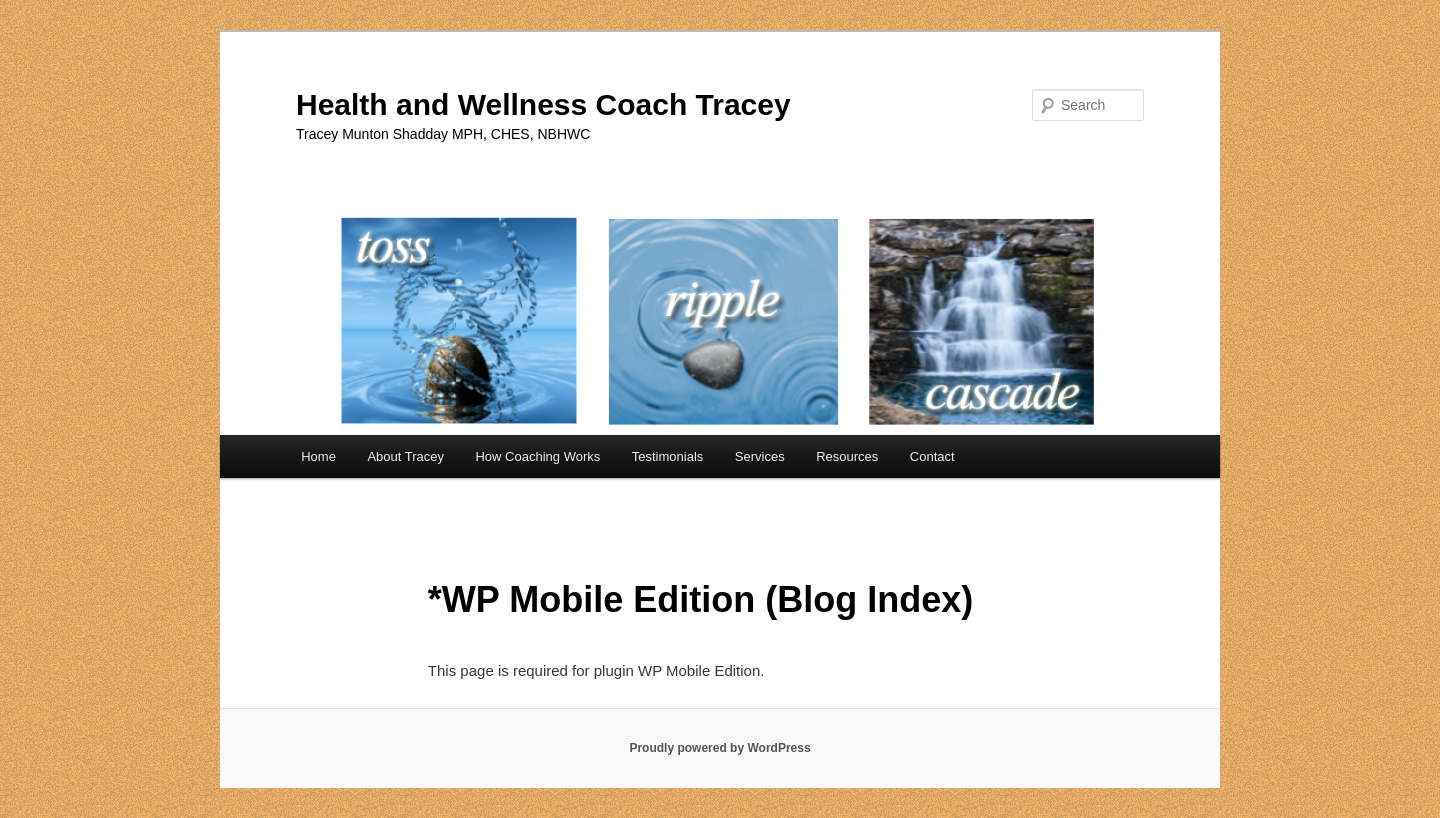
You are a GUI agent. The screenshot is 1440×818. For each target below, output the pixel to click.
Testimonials (668, 456)
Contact (932, 456)
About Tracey (405, 456)
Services (760, 456)
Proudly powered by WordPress (719, 748)
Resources (847, 456)
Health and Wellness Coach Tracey (543, 104)
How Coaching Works (537, 456)
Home (318, 456)
